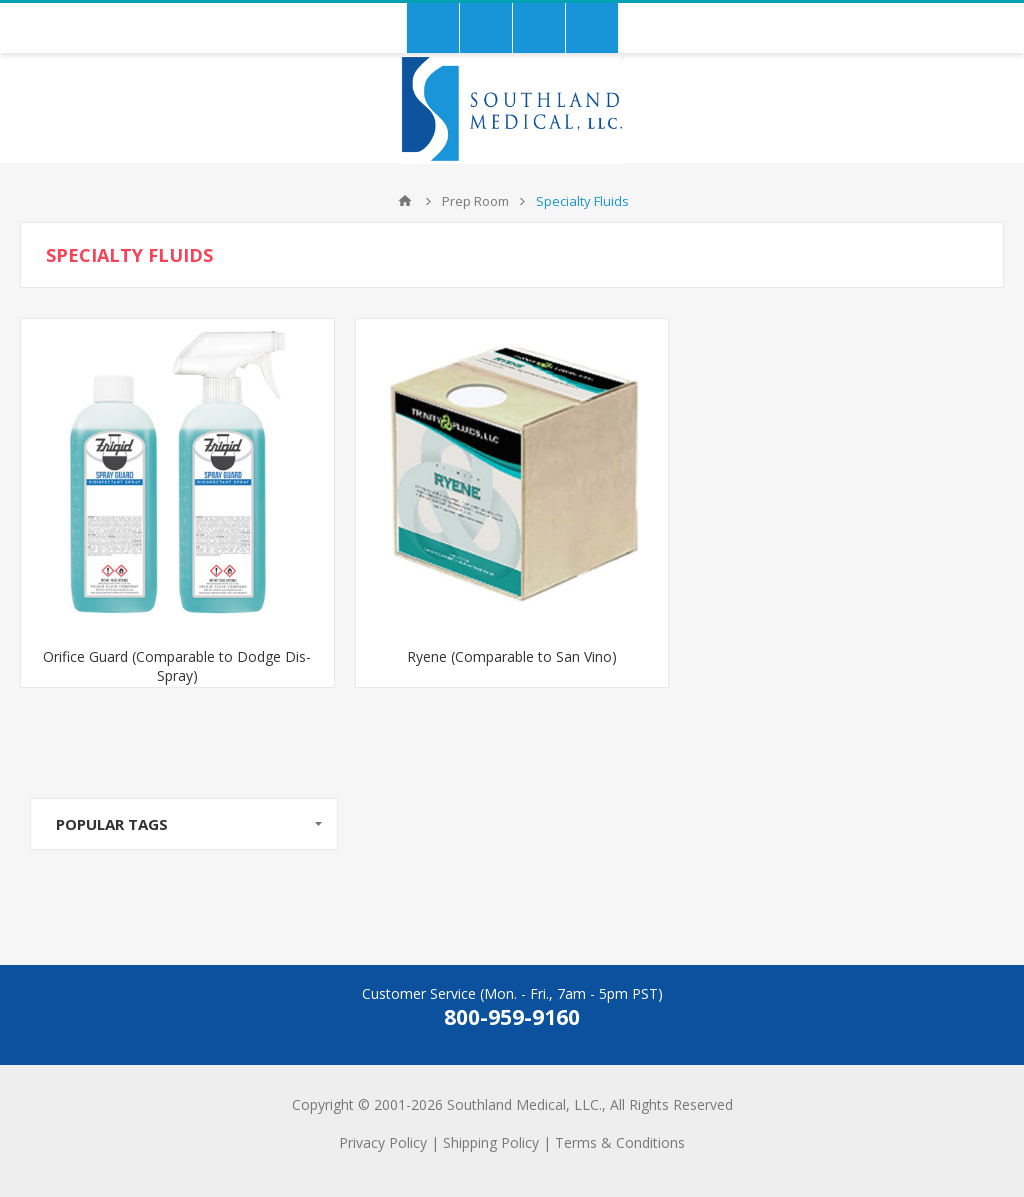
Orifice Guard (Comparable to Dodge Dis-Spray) (177, 666)
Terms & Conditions (620, 1142)
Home (405, 201)
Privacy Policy (383, 1142)
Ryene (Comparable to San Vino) (512, 656)
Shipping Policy (491, 1142)
